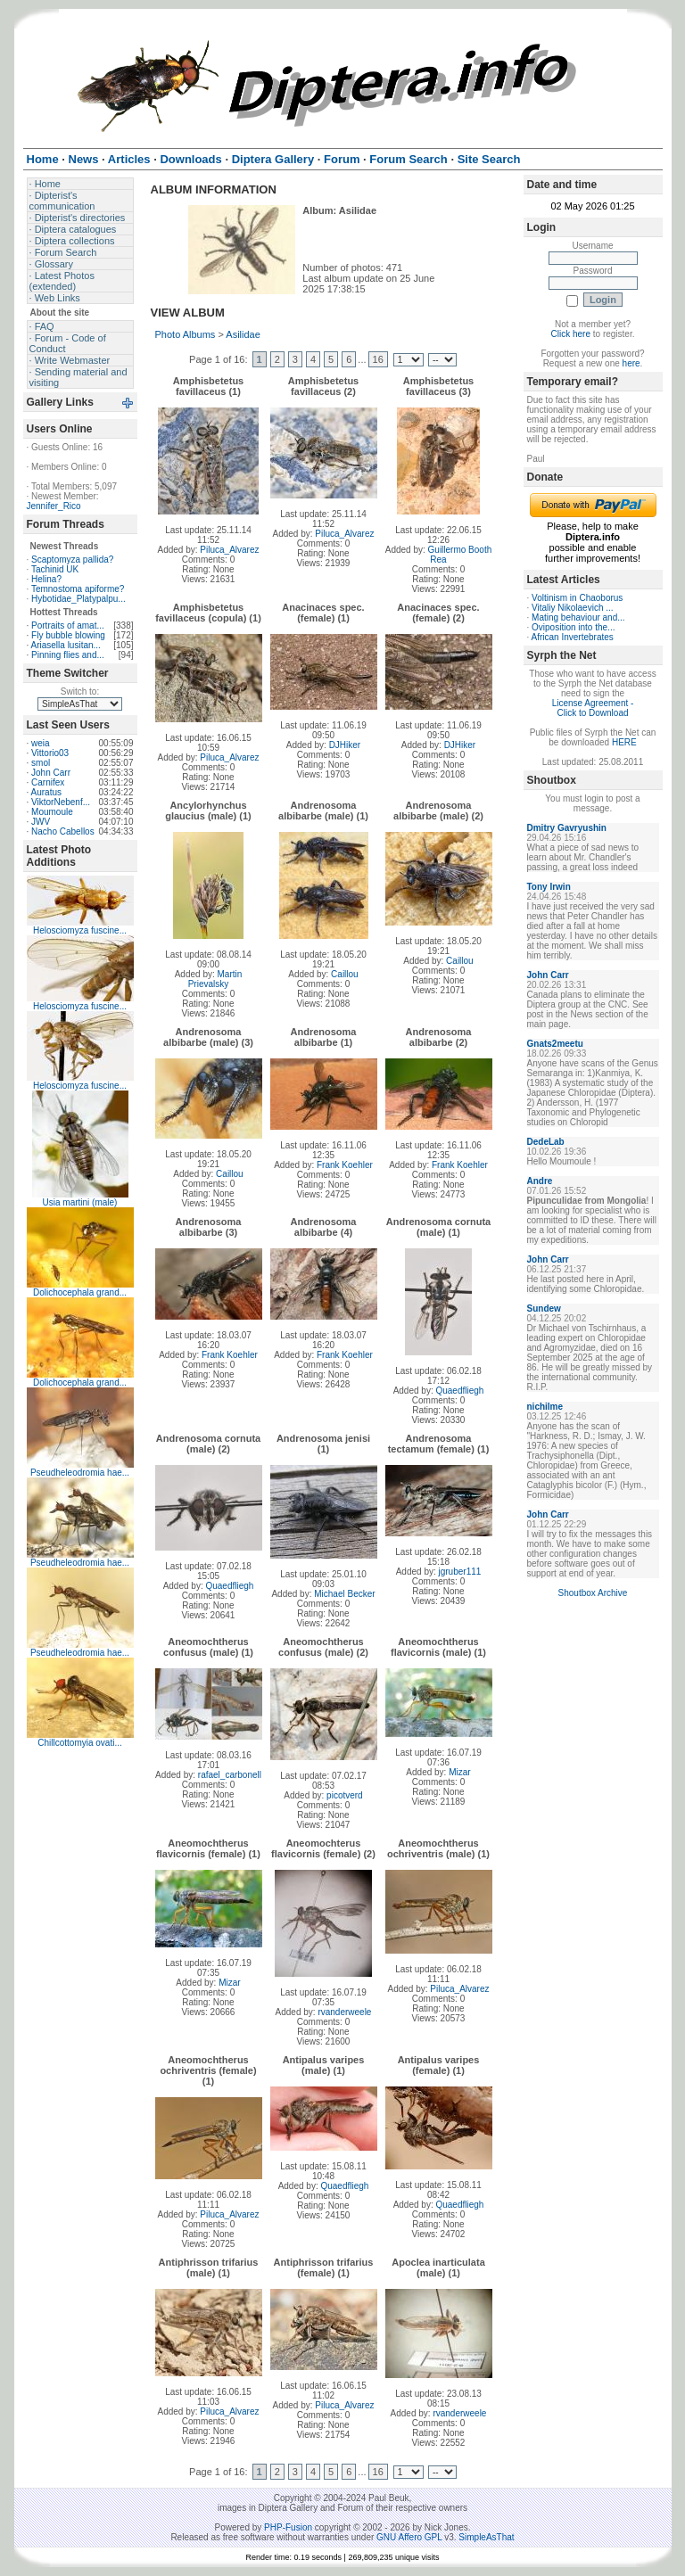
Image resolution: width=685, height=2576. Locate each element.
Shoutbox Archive (593, 1593)
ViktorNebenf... (60, 802)
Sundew (544, 1308)
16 (378, 359)
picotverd (344, 1795)
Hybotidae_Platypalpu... (78, 599)
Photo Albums (185, 334)
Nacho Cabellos (63, 831)
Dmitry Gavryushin (567, 828)
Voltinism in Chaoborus (577, 598)
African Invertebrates (573, 637)
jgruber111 (460, 1571)
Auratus (46, 792)
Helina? (46, 579)
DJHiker (345, 745)
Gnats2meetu (555, 1044)
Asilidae (243, 334)
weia (40, 743)
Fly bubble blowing (68, 635)
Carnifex (47, 782)
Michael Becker (344, 1594)
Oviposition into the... (573, 627)
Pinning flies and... (67, 655)
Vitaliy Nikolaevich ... (573, 608)
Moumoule (52, 812)
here (631, 363)
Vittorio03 (50, 753)
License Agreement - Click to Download (593, 708)
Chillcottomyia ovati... (79, 1743)
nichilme (545, 1406)
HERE (624, 742)
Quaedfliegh (459, 1390)
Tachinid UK (54, 569)
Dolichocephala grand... (80, 1292)
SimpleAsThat (486, 2537)
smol (40, 763)
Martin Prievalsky (215, 979)
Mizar (459, 1772)
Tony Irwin (549, 887)
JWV (40, 822)
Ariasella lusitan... (66, 645)
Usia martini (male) (80, 1202)
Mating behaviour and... (578, 617)
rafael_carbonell (229, 1775)
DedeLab (546, 1142)
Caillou (345, 974)
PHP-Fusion (288, 2527)
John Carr (50, 773)
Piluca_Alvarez (229, 550)
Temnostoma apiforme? (78, 589)
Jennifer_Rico (54, 506)
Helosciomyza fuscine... (80, 930)
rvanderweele (344, 2012)
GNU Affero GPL (409, 2537)
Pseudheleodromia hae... (79, 1472)
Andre (540, 1181)
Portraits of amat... (67, 625)
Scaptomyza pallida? (72, 559)
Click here (570, 334)
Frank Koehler (345, 1165)
